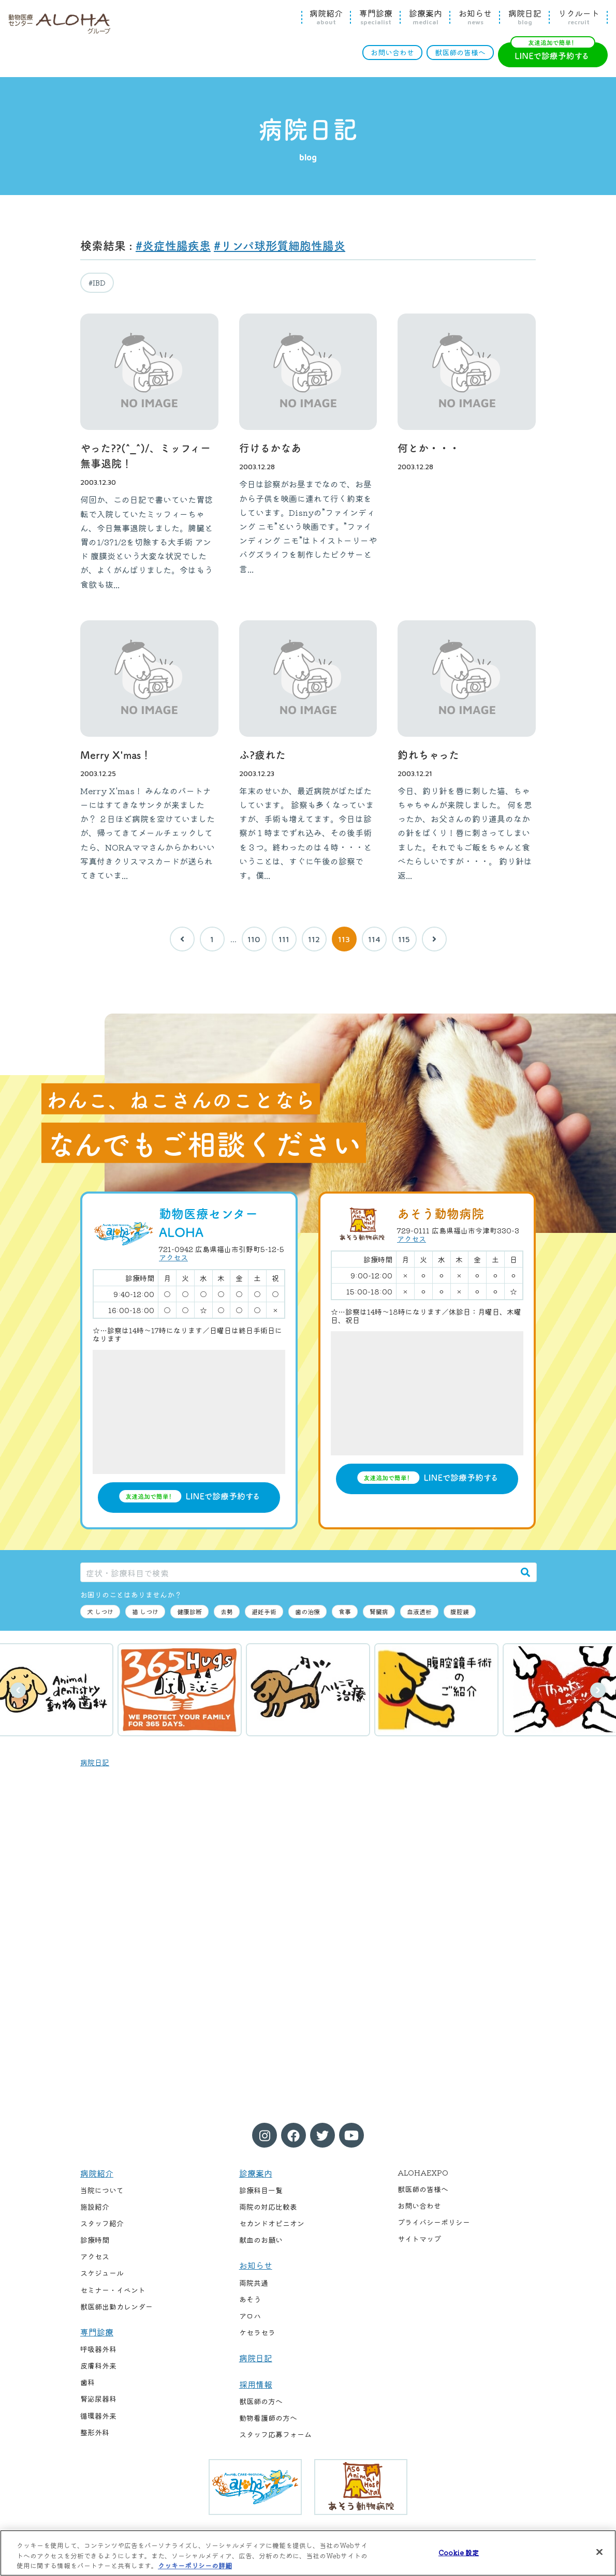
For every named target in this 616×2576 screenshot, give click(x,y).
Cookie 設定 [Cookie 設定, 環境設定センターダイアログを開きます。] (458, 2552)
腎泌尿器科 (98, 2398)
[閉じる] (599, 2551)
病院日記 (524, 17)
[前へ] (182, 939)
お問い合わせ (392, 52)
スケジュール (102, 2273)
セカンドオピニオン (271, 2223)
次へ (598, 1690)
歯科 (87, 2382)
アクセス (173, 1257)
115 (404, 939)
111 (283, 939)
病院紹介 (326, 17)
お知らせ (475, 17)
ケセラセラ (257, 2332)
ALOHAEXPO (423, 2172)
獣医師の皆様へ (460, 52)
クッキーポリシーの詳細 (195, 2565)
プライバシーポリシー (434, 2222)
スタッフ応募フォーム (275, 2434)
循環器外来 (98, 2415)
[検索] (525, 1572)
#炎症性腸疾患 (173, 245)
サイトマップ (419, 2238)
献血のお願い (261, 2240)
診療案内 (425, 17)
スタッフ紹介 (102, 2223)
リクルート (578, 17)
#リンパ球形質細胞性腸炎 (279, 245)
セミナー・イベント (112, 2290)
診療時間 (94, 2240)
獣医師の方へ (261, 2401)
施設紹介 (94, 2206)
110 (253, 939)
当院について (102, 2190)
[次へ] (434, 939)
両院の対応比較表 (268, 2206)
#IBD (97, 282)
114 (374, 939)
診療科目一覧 (261, 2190)
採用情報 (255, 2384)
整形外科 (94, 2432)
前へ (18, 1690)
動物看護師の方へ (268, 2418)
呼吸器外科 (98, 2349)
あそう (250, 2299)
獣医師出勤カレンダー (116, 2306)
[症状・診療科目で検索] (298, 1572)
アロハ (250, 2316)
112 (314, 939)
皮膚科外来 (98, 2365)
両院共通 (253, 2282)
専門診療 (375, 17)
